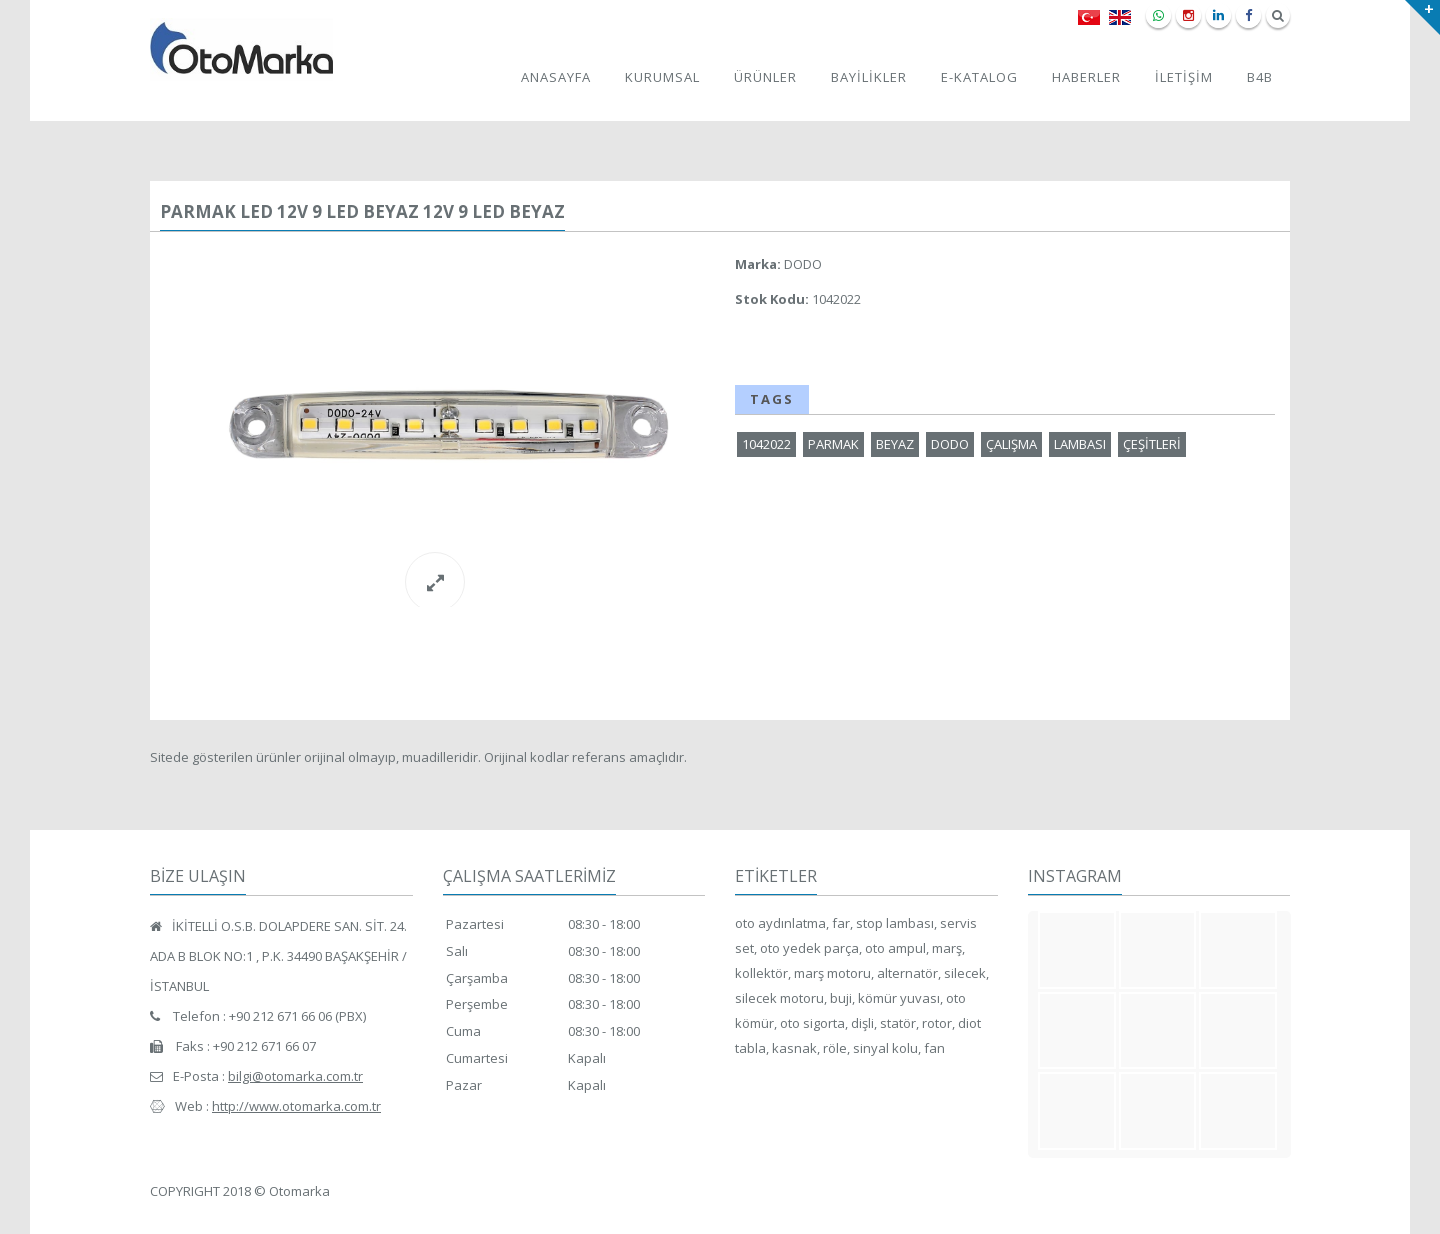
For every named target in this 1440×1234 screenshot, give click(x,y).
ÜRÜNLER (765, 77)
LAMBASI (1080, 444)
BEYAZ (895, 444)
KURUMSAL (662, 77)
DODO (950, 444)
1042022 (766, 444)
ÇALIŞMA (1011, 444)
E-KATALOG (979, 77)
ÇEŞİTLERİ (1152, 444)
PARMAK (833, 444)
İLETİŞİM (1184, 77)
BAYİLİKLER (869, 77)
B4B (1260, 77)
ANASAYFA (556, 77)
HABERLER (1086, 77)
